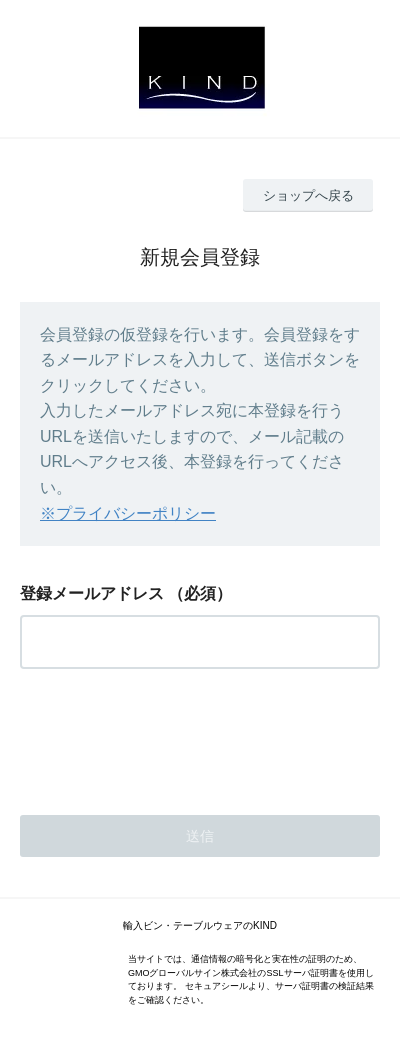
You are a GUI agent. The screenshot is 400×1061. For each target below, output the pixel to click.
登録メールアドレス (92, 593)
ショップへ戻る (308, 195)
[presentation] (172, 736)
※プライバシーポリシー (128, 513)
